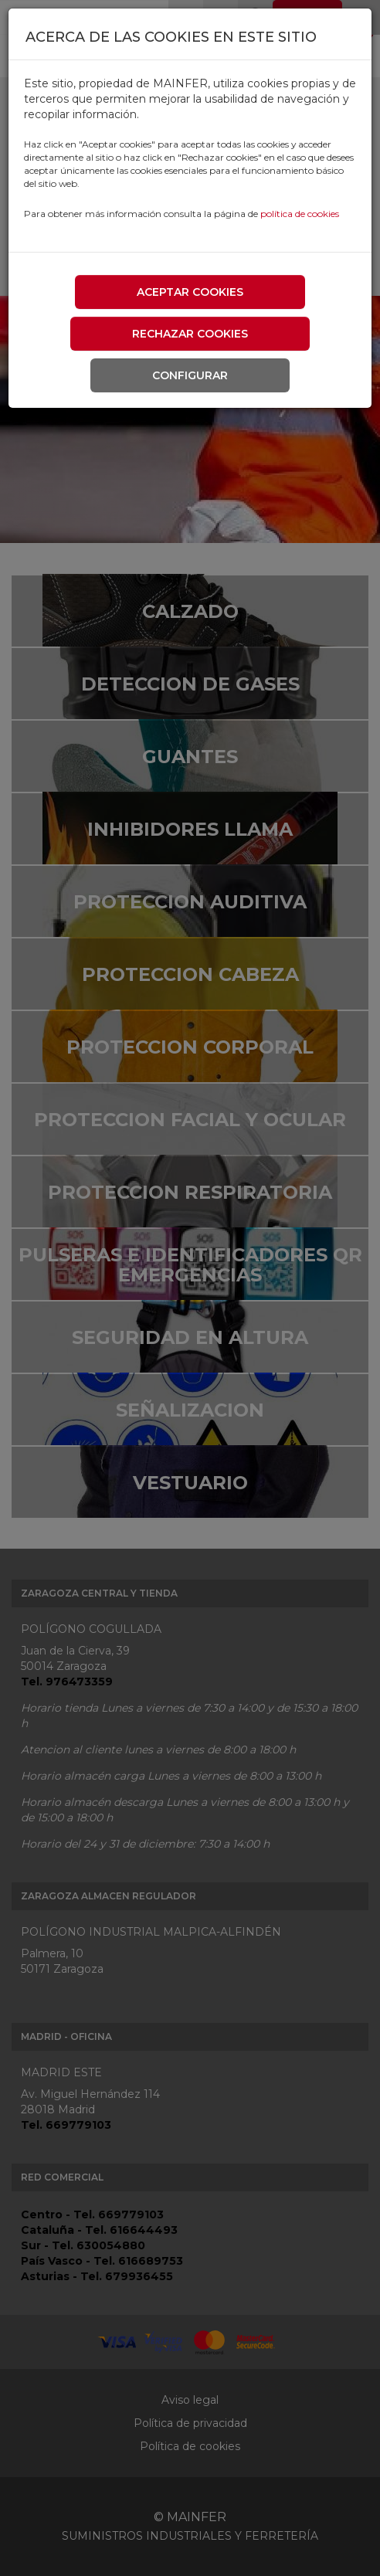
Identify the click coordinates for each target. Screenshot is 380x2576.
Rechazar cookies (190, 334)
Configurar (190, 375)
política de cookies (299, 213)
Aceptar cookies (190, 292)
